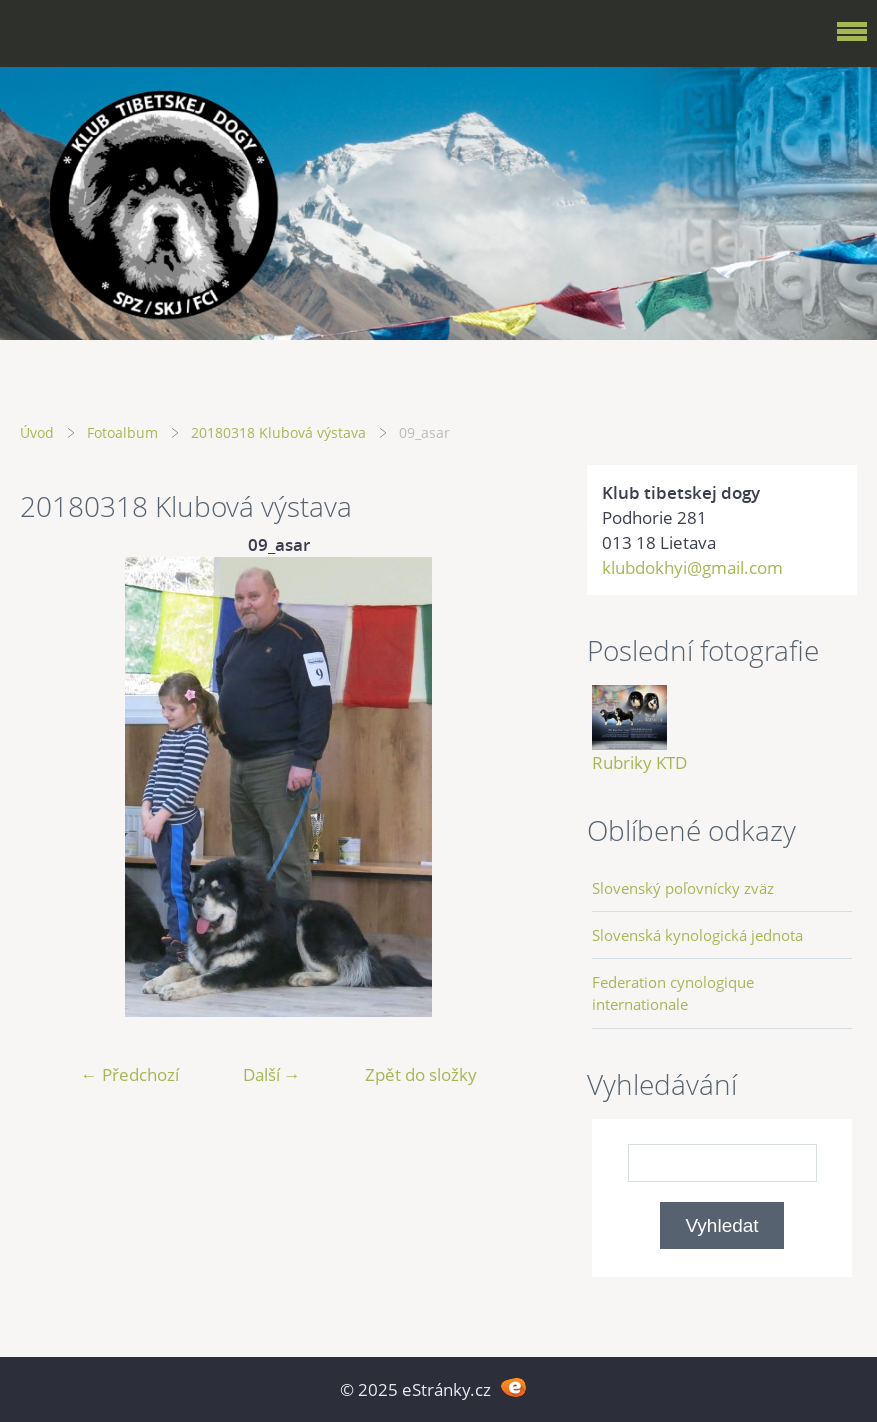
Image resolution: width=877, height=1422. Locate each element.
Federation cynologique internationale (673, 993)
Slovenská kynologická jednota (697, 935)
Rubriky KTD (639, 762)
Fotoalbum (122, 432)
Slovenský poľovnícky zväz (683, 888)
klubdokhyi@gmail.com (692, 567)
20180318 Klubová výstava (278, 432)
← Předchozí (130, 1074)
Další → (272, 1074)
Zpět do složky (421, 1074)
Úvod (37, 432)
